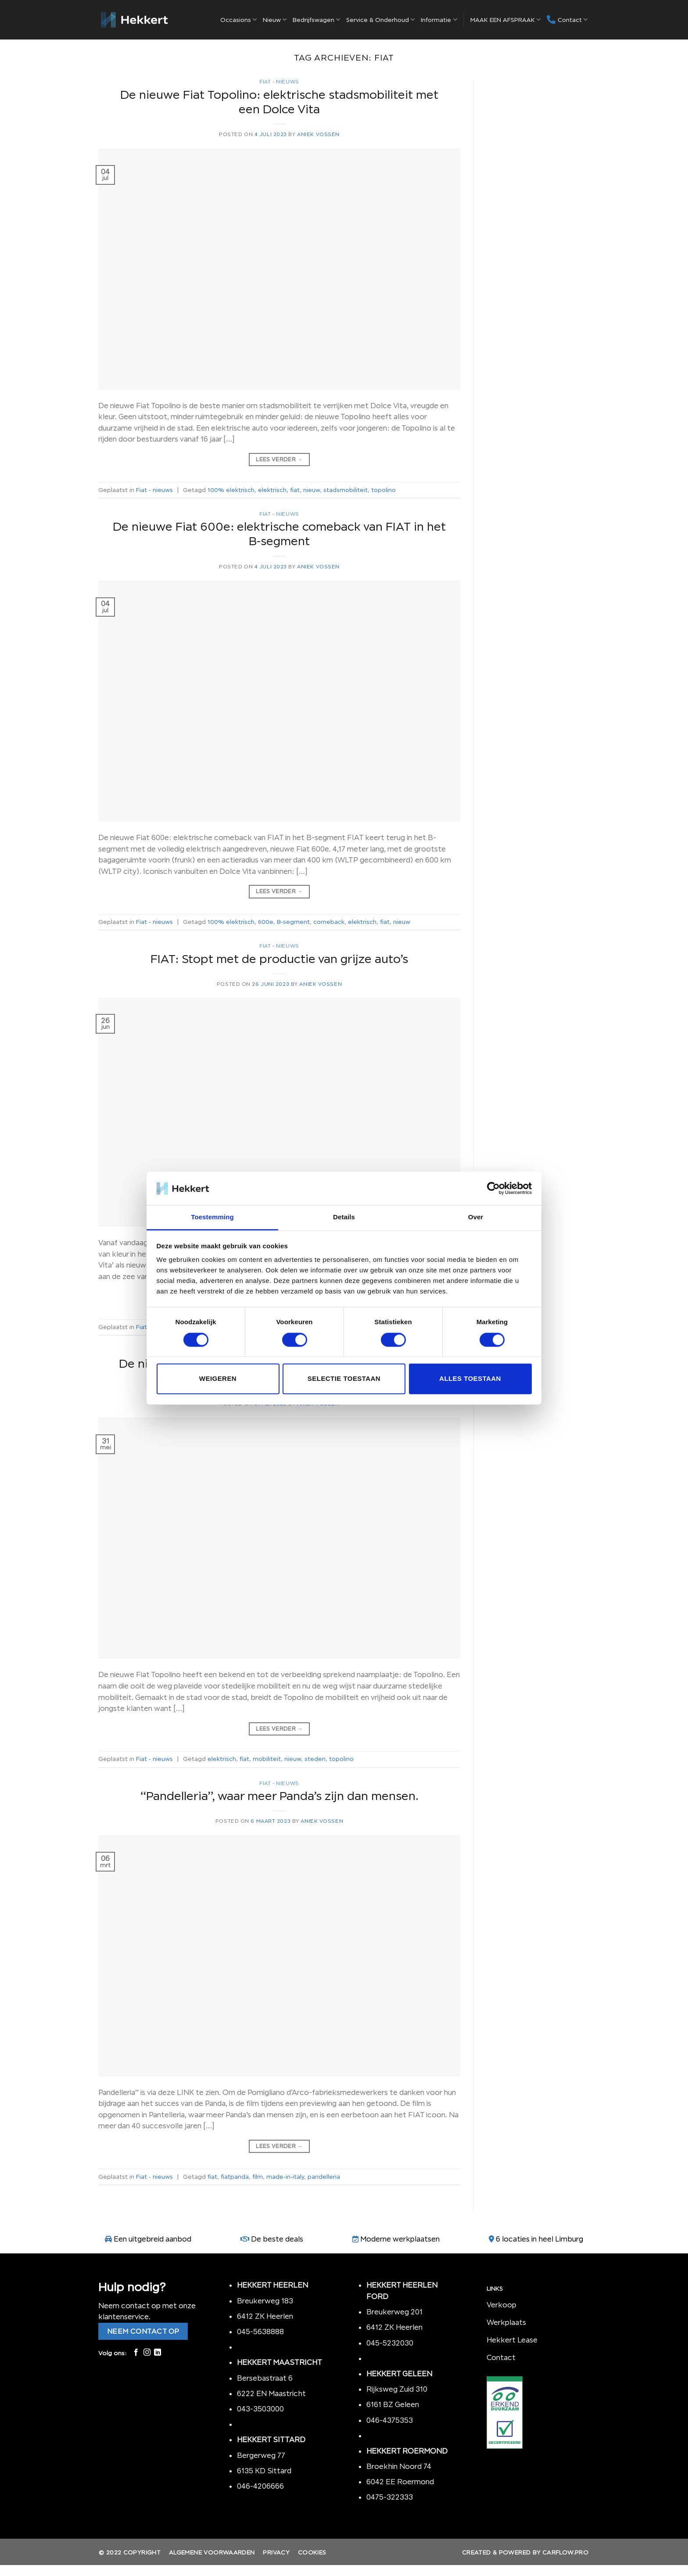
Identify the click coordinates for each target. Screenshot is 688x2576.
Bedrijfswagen (316, 19)
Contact (567, 19)
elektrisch (272, 489)
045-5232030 (389, 2343)
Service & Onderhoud (380, 19)
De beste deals (277, 2239)
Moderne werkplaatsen (400, 2239)
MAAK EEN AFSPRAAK (505, 19)
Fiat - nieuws (279, 82)
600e (265, 921)
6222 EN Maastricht (271, 2393)
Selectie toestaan (344, 1379)
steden (315, 1758)
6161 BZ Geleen (392, 2404)
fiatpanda (235, 2176)
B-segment (293, 921)
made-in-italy (285, 2176)
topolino (383, 489)
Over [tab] (476, 1217)
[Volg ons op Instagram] (146, 2353)
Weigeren (217, 1379)
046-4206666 (260, 2486)
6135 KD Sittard (264, 2470)
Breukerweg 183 (265, 2300)
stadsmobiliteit (345, 489)
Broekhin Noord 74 (398, 2466)
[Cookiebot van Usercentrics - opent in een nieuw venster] (493, 1188)
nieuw (311, 489)
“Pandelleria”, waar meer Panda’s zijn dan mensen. (279, 1796)
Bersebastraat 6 (265, 2378)
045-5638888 (260, 2331)
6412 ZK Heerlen (265, 2316)
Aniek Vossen (318, 134)
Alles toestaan (470, 1379)
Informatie (439, 19)
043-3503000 (260, 2408)
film (257, 2176)
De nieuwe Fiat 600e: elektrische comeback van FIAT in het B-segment (279, 533)
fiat (295, 489)
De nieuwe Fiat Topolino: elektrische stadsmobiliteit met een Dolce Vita (279, 101)
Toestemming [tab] (212, 1217)
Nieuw (275, 19)
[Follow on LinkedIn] (157, 2353)
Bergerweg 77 (261, 2455)
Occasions (238, 19)
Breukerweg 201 (394, 2311)
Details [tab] (344, 1217)
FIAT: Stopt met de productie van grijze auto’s (279, 959)
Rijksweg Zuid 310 (397, 2389)
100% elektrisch (231, 489)
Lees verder (279, 459)
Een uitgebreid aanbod (152, 2239)
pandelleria (324, 2176)
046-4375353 (389, 2420)
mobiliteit (267, 1758)
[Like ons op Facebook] (136, 2353)
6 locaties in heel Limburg (539, 2239)
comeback (328, 921)
